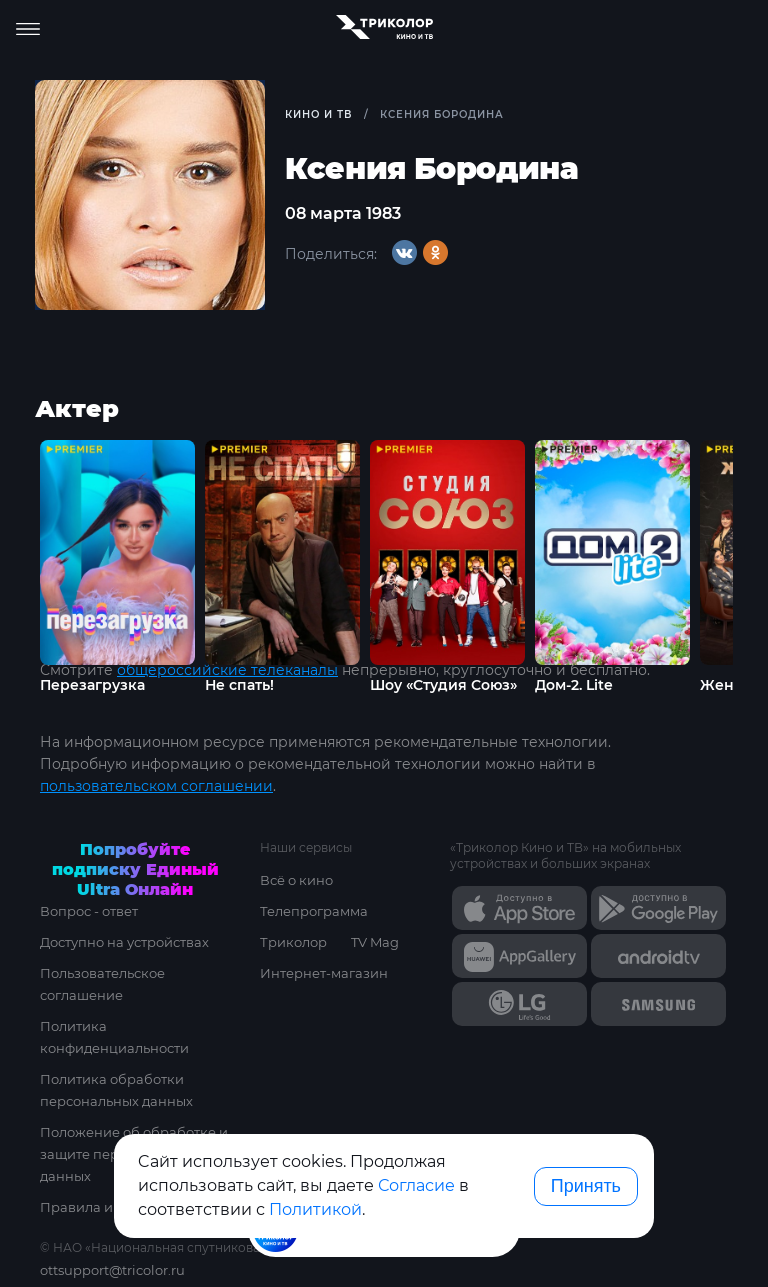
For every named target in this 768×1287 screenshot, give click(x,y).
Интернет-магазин (324, 973)
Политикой (315, 1209)
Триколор (293, 942)
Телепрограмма (314, 911)
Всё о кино (296, 880)
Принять (586, 1186)
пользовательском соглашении (156, 786)
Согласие (416, 1185)
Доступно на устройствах (124, 942)
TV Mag (375, 942)
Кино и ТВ (318, 114)
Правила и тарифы (104, 1207)
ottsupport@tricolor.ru (112, 1270)
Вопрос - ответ (89, 911)
